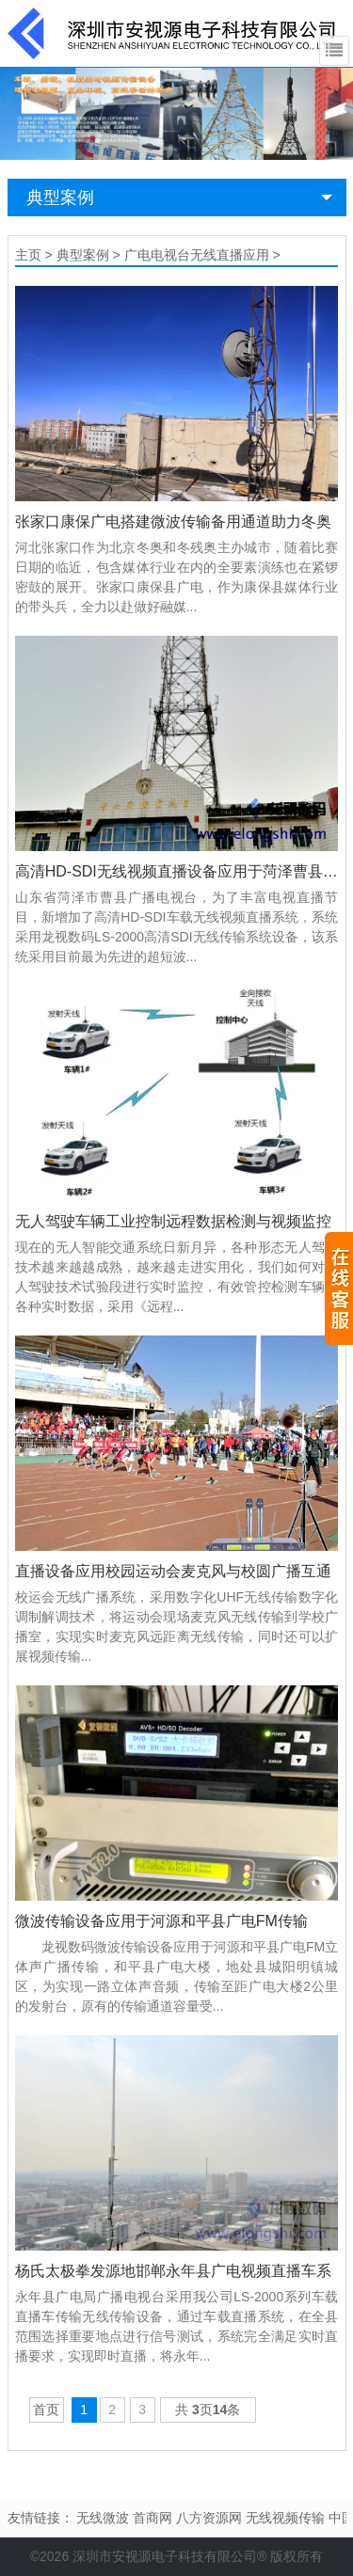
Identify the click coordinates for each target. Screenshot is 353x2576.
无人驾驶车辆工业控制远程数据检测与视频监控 (173, 1221)
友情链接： (40, 2517)
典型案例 (60, 197)
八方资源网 (209, 2517)
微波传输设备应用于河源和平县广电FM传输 (161, 1921)
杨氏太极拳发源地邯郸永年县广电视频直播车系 (173, 2271)
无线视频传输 (285, 2517)
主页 (28, 254)
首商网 (152, 2517)
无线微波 (102, 2517)
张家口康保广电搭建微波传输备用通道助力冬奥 (173, 521)
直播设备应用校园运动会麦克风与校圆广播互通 (173, 1571)
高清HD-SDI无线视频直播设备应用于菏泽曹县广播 (177, 871)
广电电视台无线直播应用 (196, 254)
